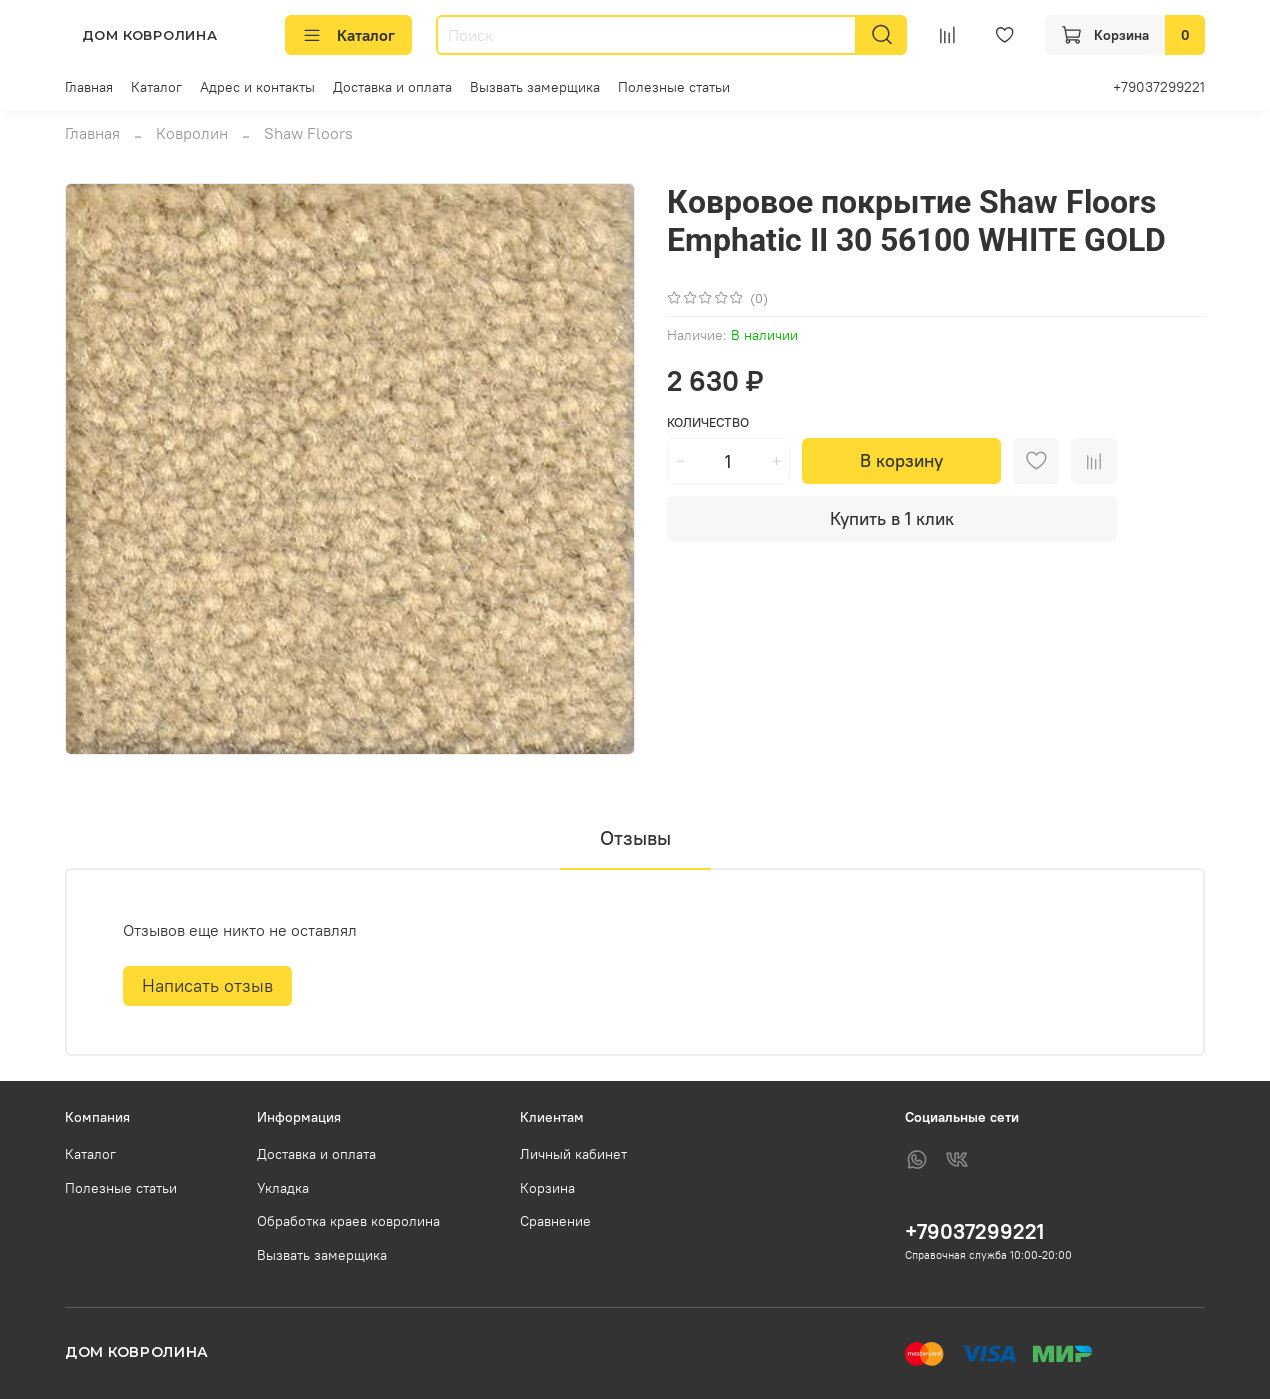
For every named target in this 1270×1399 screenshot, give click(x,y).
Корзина (547, 1188)
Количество (708, 422)
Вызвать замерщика (535, 87)
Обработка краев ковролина (348, 1221)
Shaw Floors (308, 133)
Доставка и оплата (392, 87)
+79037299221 (1159, 87)
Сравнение (555, 1221)
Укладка (283, 1188)
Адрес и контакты (257, 87)
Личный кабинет (573, 1154)
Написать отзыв (207, 985)
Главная (89, 87)
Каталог (348, 35)
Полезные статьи (674, 87)
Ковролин (192, 133)
